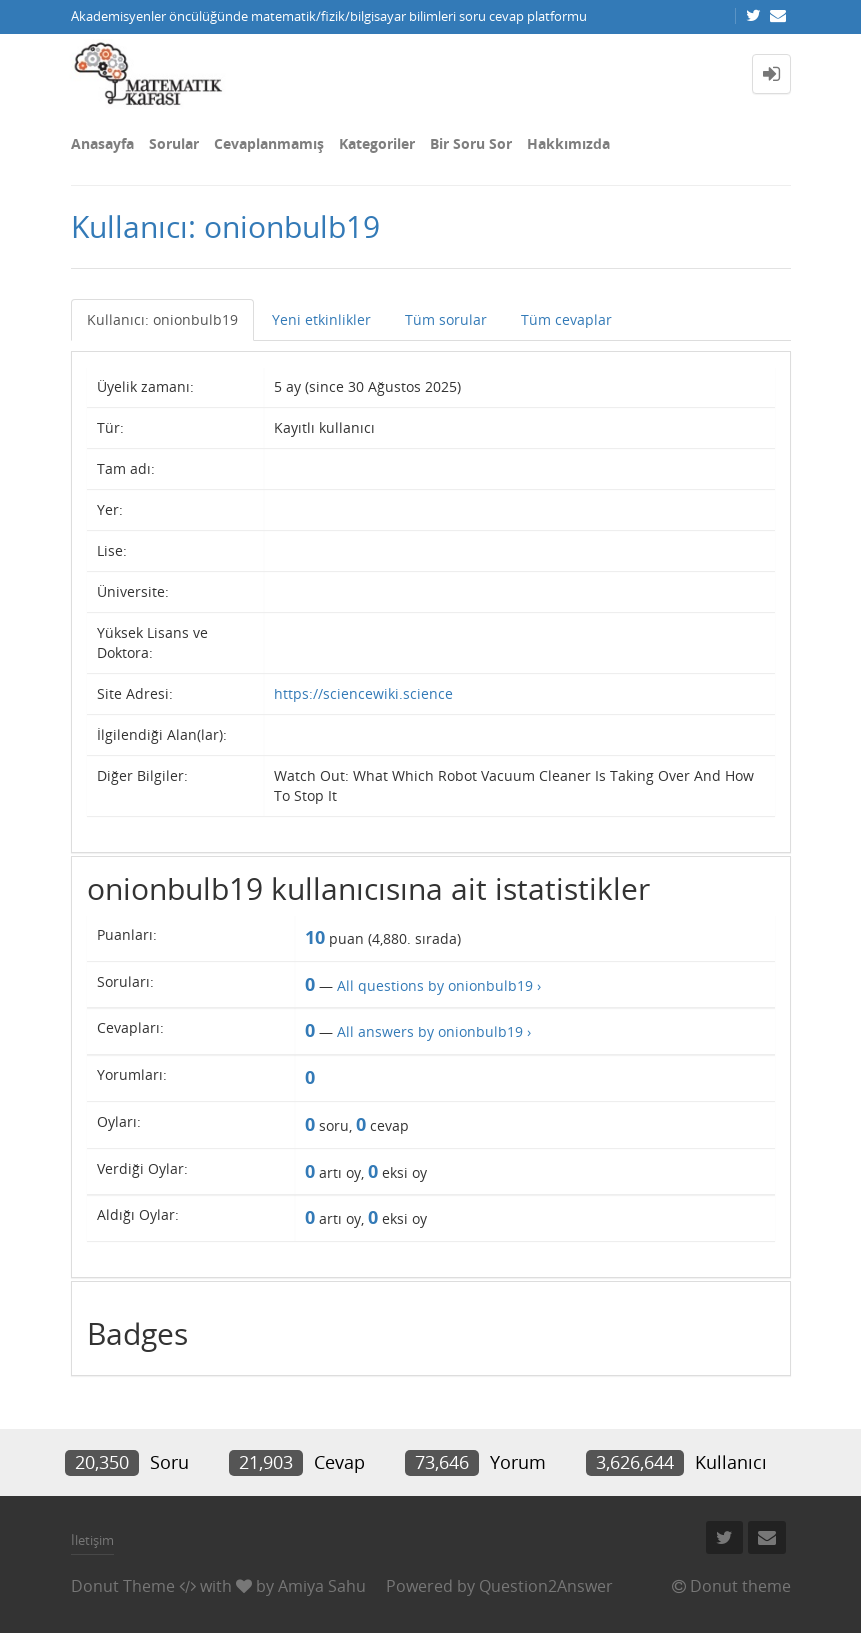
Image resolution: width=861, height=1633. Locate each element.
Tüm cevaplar (566, 319)
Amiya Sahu (322, 1586)
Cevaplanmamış (269, 143)
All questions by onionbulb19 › (439, 985)
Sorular (174, 143)
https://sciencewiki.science (363, 693)
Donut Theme (123, 1586)
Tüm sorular (446, 319)
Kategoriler (377, 143)
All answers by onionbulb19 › (434, 1031)
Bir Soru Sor (471, 143)
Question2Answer (546, 1586)
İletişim (92, 1540)
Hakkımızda (568, 143)
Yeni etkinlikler (321, 319)
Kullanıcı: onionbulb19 (162, 319)
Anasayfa (102, 143)
